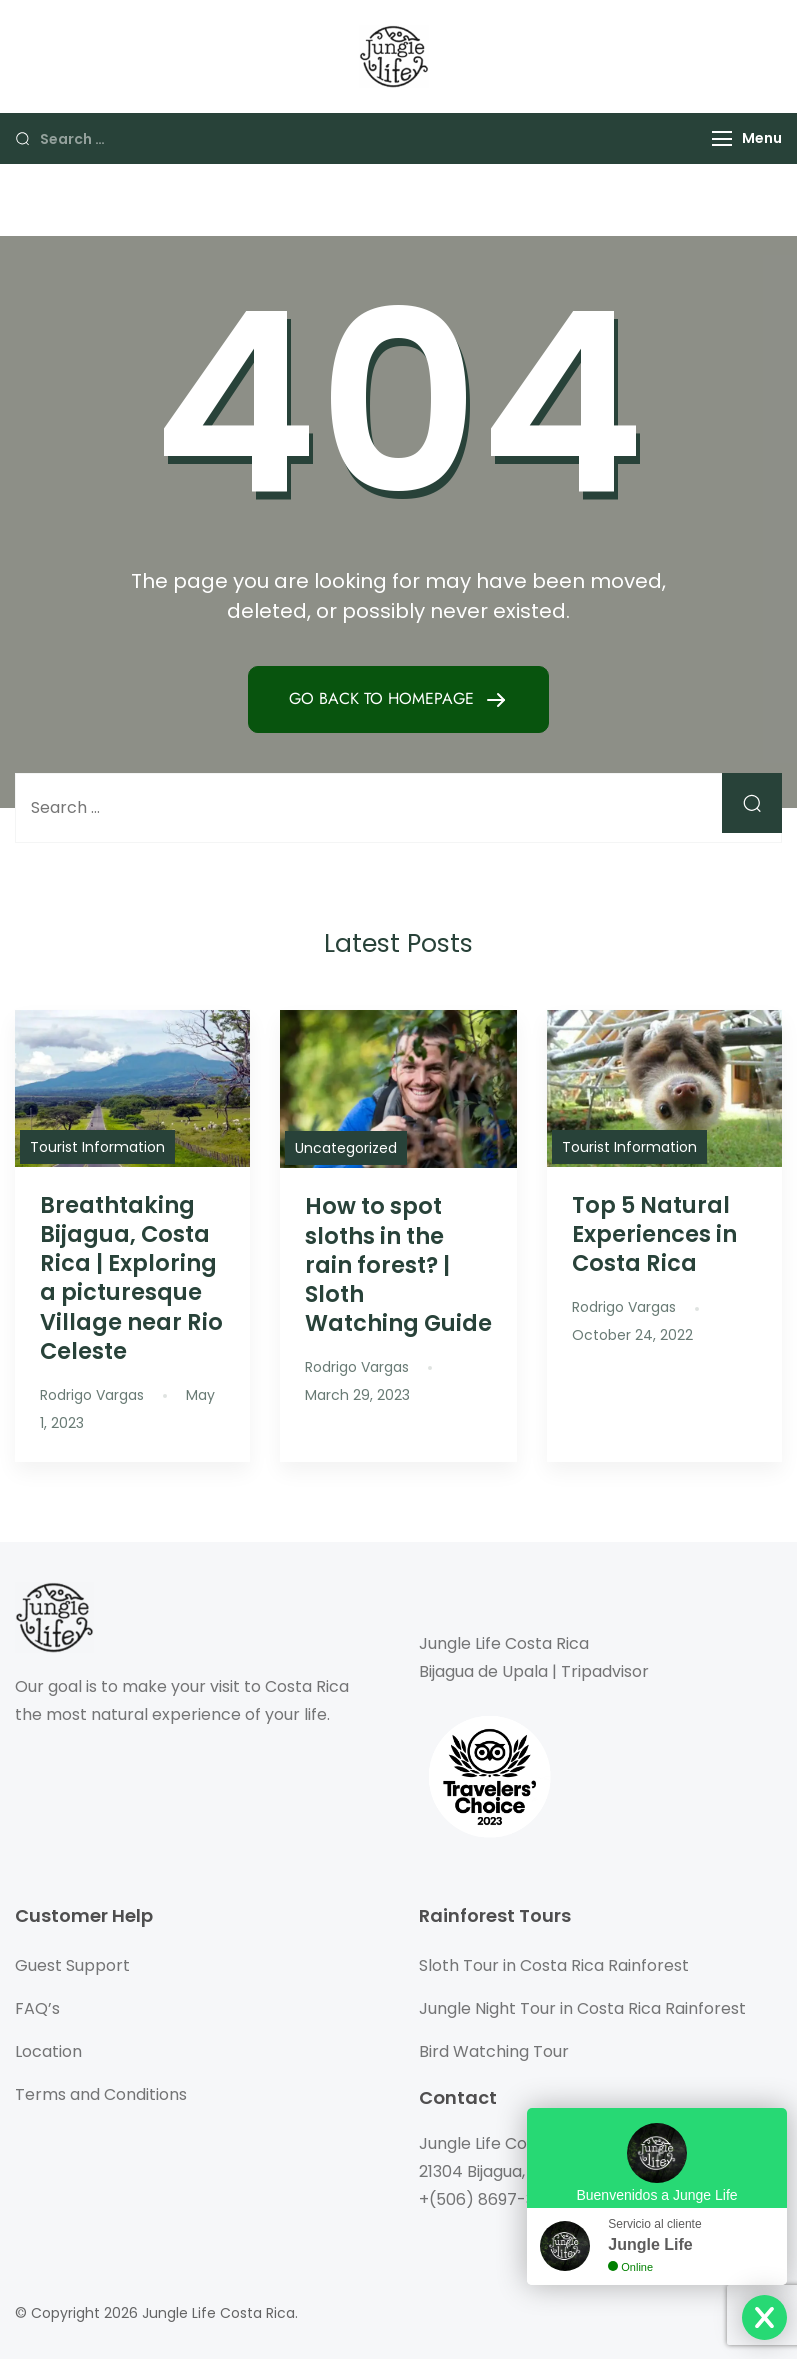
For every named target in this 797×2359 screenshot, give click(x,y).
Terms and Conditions (101, 2094)
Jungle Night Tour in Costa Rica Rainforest (582, 2008)
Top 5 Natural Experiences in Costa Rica (654, 1234)
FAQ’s (37, 2008)
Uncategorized (346, 1148)
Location (48, 2051)
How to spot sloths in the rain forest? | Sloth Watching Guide (398, 1264)
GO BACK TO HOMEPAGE (384, 698)
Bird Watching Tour (494, 2051)
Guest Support (72, 1965)
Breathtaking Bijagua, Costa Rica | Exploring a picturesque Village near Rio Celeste (131, 1278)
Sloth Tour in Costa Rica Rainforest (554, 1965)
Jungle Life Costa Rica (218, 2313)
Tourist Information (97, 1147)
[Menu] (722, 138)
